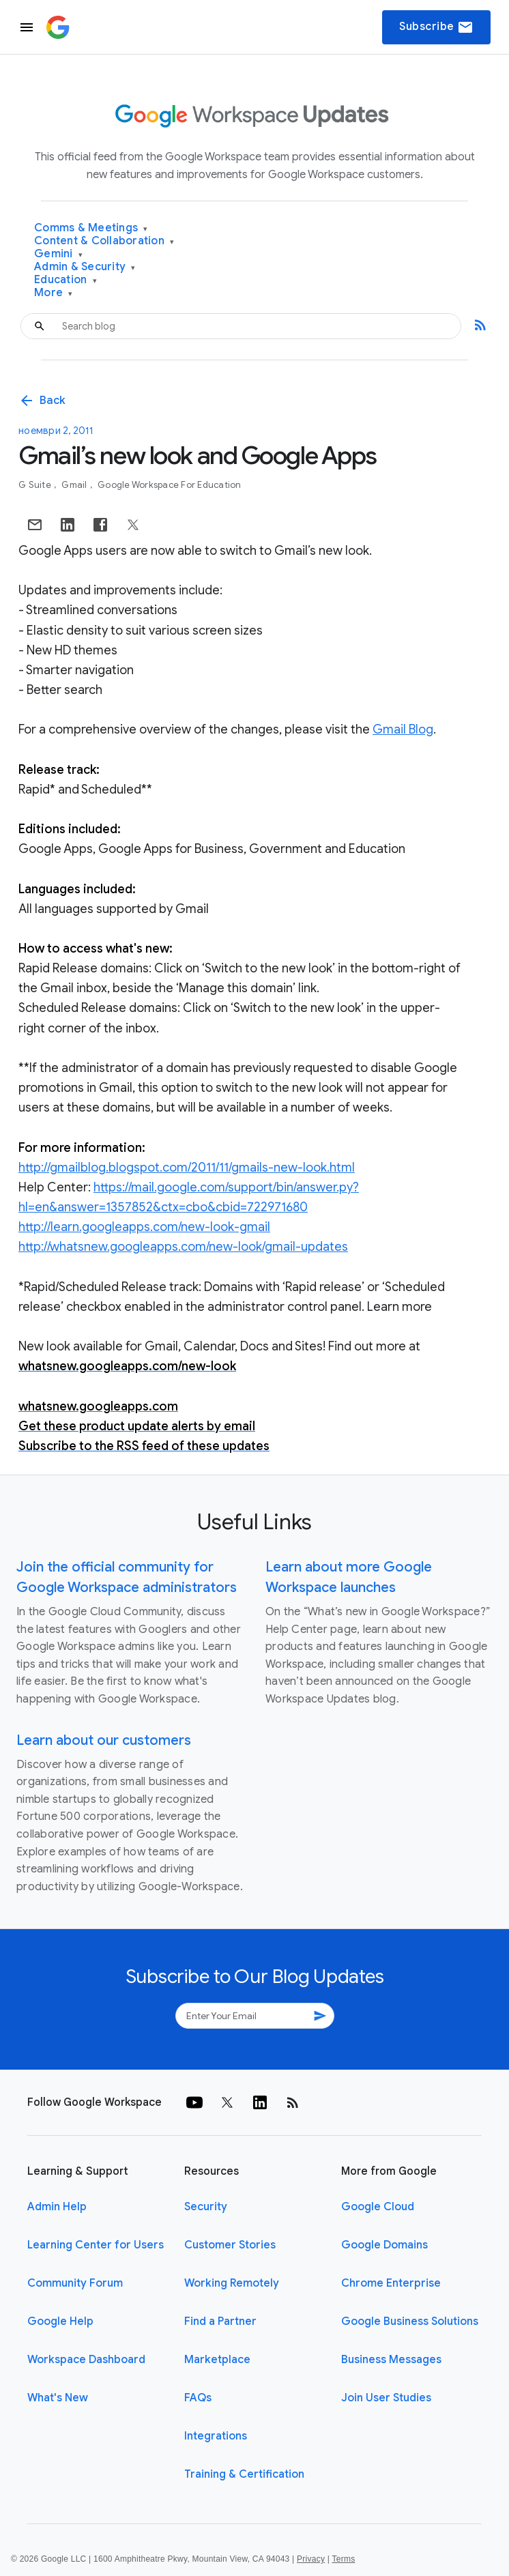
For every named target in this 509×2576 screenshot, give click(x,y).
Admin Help (57, 2207)
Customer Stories (230, 2245)
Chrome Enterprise (391, 2283)
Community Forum (75, 2283)
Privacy (311, 2559)
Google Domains (384, 2245)
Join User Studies (386, 2398)
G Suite (35, 485)
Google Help (60, 2321)
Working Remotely (231, 2283)
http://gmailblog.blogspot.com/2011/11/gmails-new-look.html (186, 1167)
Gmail (75, 485)
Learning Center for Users (95, 2245)
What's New (57, 2398)
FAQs (198, 2398)
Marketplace (217, 2360)
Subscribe (436, 27)
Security (205, 2207)
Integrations (215, 2436)
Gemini (58, 254)
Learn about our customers (103, 1740)
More (53, 293)
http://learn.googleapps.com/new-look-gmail (144, 1226)
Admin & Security (85, 267)
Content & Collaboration (104, 241)
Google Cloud (377, 2207)
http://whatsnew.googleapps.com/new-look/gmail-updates (183, 1246)
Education (65, 280)
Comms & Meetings (91, 228)
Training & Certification (244, 2474)
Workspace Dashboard (86, 2360)
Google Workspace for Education (170, 485)
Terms (343, 2559)
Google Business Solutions (409, 2321)
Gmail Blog (403, 729)
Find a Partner (220, 2321)
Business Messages (391, 2360)
